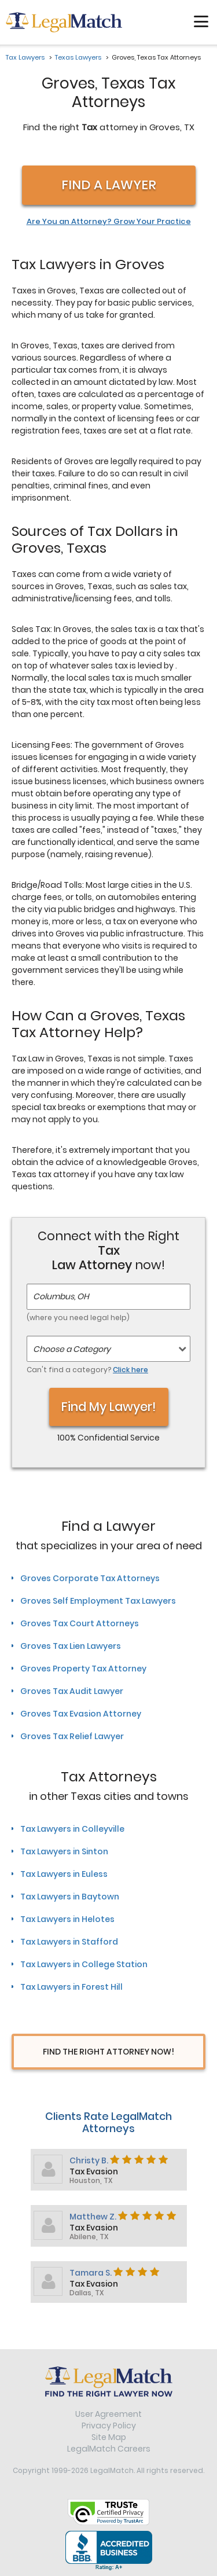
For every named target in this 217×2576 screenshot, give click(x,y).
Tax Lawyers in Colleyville (72, 1829)
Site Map (108, 2437)
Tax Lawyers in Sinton (64, 1851)
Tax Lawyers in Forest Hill (71, 1987)
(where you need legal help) (78, 1317)
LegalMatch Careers (108, 2448)
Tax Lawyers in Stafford (69, 1941)
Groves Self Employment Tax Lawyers (98, 1601)
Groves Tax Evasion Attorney (80, 1713)
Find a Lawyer (108, 185)
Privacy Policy (109, 2425)
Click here (130, 1370)
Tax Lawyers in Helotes (67, 1919)
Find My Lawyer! (108, 1406)
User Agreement (108, 2414)
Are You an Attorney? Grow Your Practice (109, 221)
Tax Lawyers (25, 57)
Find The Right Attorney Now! (108, 2051)
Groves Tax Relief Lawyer (72, 1736)
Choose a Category (72, 1349)
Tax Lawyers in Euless (64, 1874)
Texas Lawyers (78, 57)
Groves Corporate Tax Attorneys (90, 1578)
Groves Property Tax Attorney (83, 1668)
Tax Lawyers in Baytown (69, 1896)
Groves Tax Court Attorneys (79, 1623)
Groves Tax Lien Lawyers (70, 1646)
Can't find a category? (87, 1370)
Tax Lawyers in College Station (84, 1964)
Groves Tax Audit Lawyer (71, 1691)
